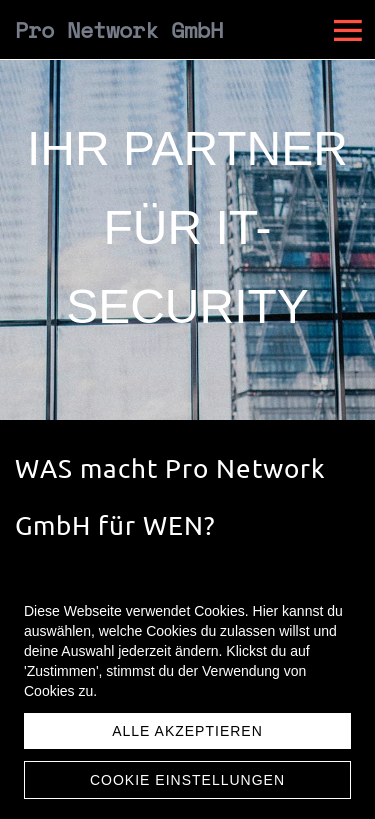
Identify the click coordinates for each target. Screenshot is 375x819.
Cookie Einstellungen (187, 780)
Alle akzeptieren (187, 731)
